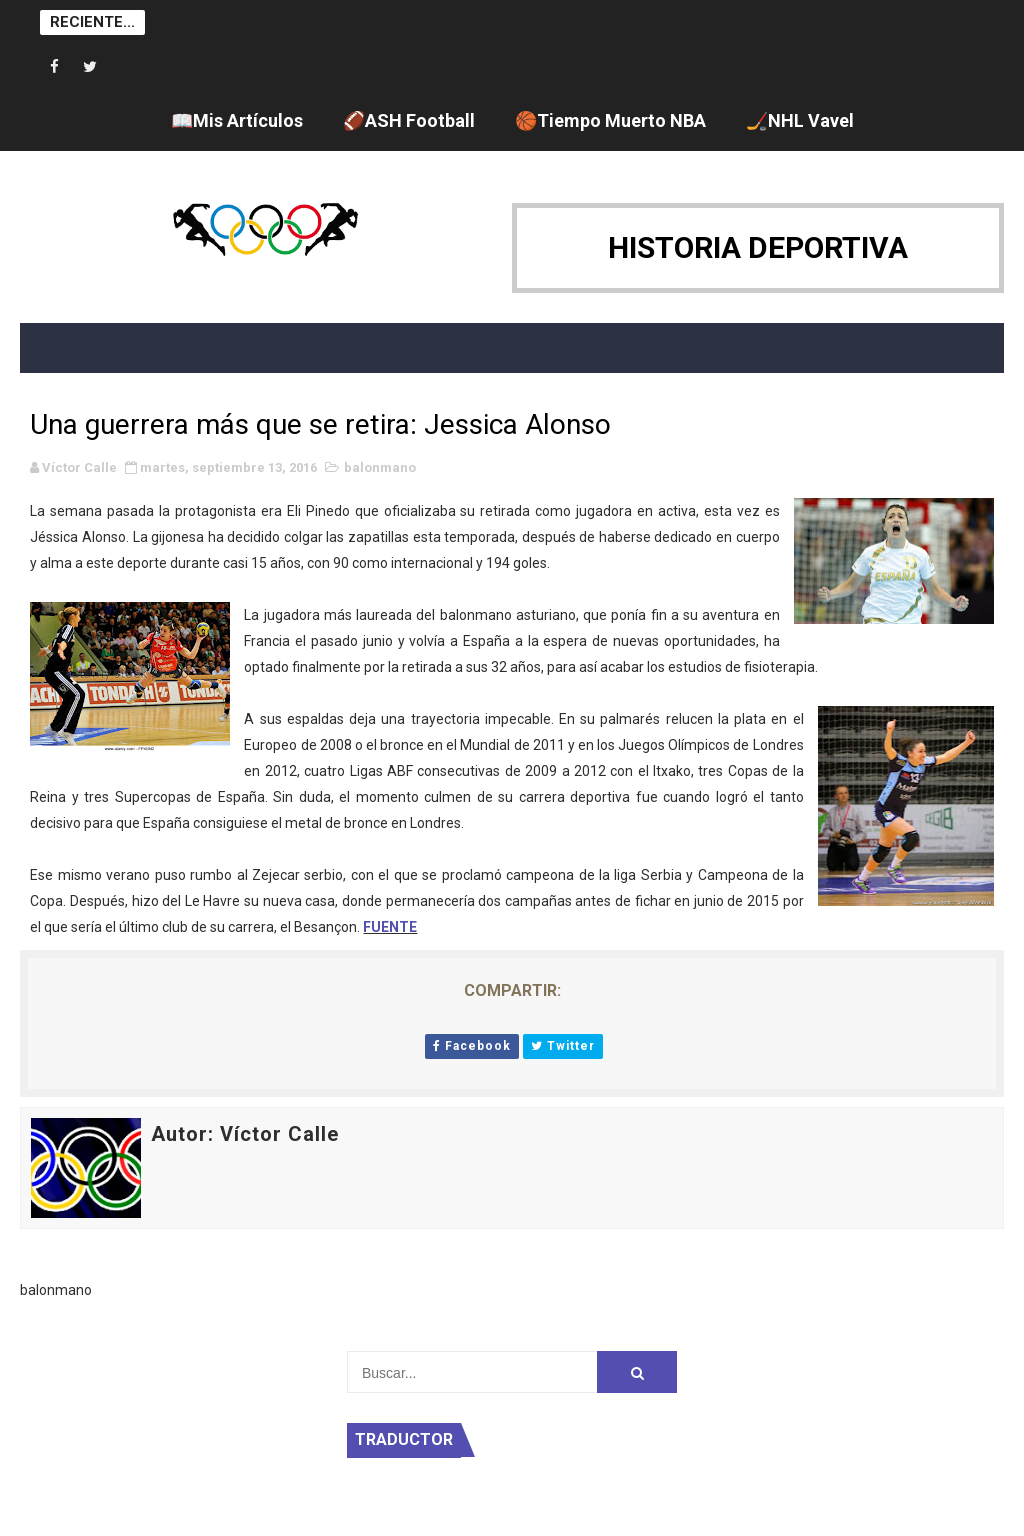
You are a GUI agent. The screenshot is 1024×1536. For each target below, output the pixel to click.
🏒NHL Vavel (800, 120)
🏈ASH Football (409, 120)
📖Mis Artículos (237, 120)
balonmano (380, 467)
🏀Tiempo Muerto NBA (610, 120)
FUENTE (390, 927)
